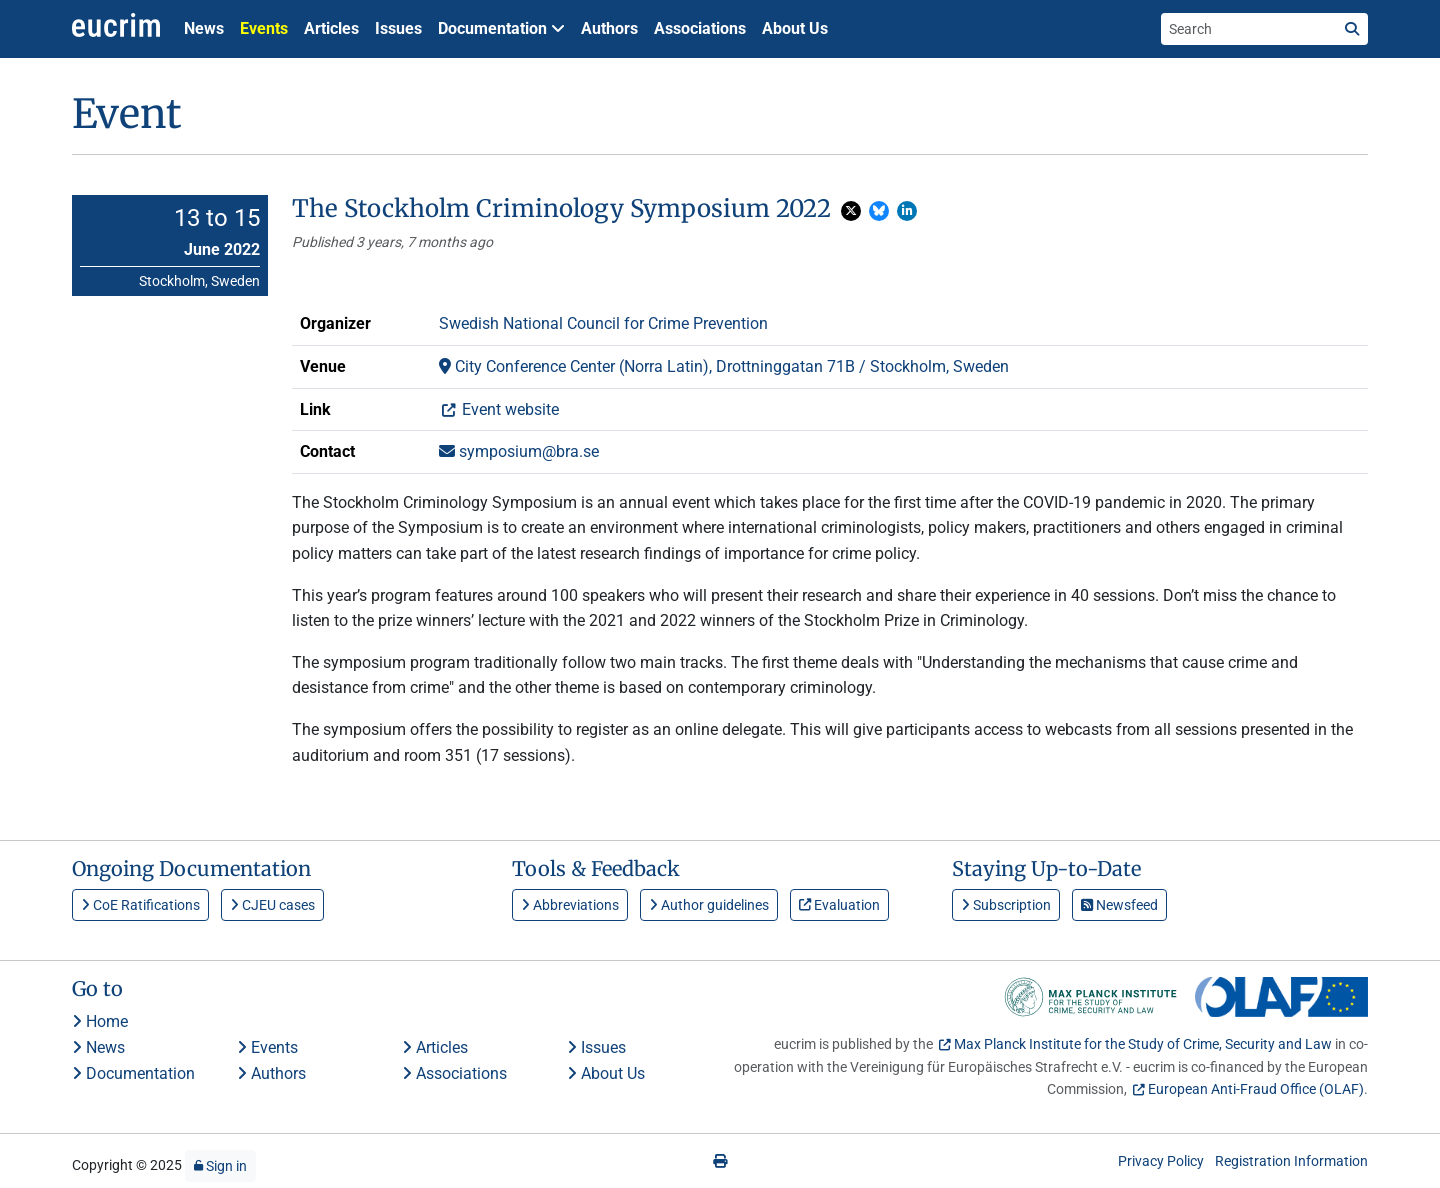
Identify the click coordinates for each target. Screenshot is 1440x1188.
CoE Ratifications (140, 905)
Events (264, 28)
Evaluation (839, 905)
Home (100, 1021)
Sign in (220, 1166)
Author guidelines (709, 905)
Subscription (1006, 905)
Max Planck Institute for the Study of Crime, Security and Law (1143, 1044)
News (204, 28)
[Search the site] (1249, 29)
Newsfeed (1119, 905)
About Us (795, 28)
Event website (508, 409)
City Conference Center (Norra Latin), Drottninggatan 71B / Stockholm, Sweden (724, 366)
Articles (331, 28)
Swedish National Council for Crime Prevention (603, 323)
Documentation (133, 1073)
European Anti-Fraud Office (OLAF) (1256, 1089)
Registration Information (1291, 1161)
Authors (609, 28)
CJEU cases (272, 905)
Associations (700, 28)
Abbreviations (570, 905)
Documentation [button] (501, 28)
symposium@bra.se (519, 451)
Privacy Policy (1161, 1161)
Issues (398, 28)
